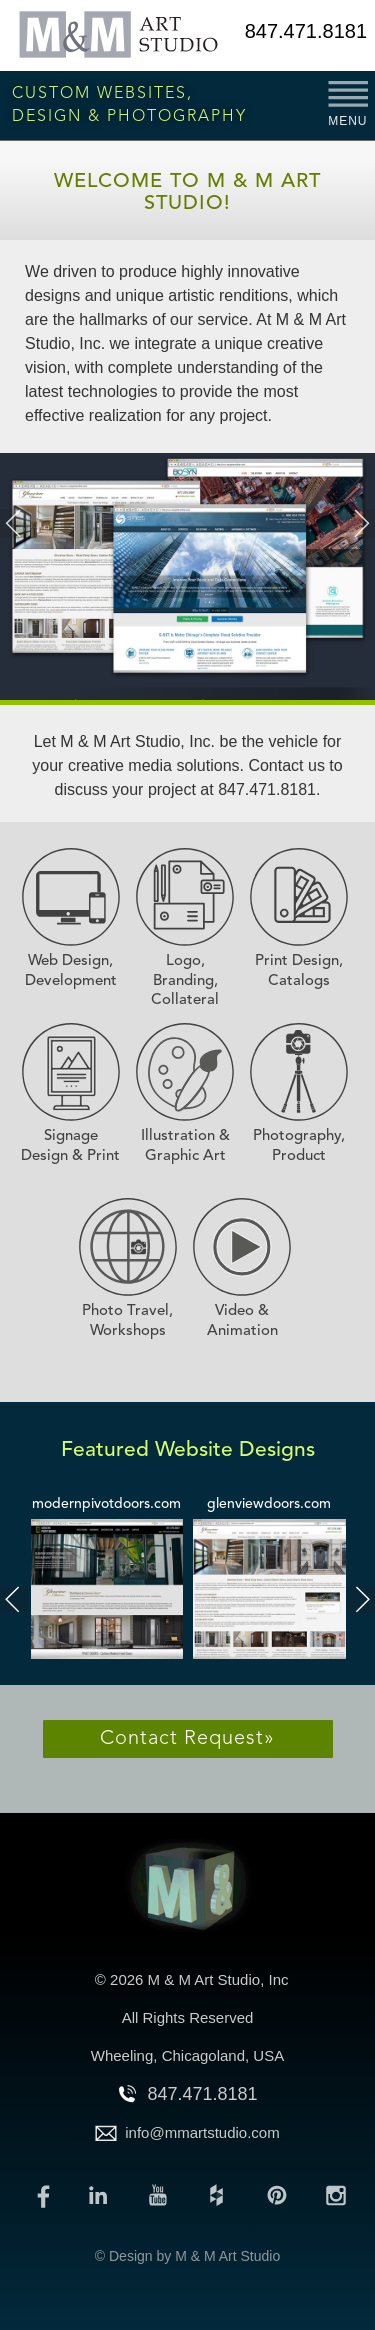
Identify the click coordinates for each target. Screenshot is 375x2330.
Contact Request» (187, 1739)
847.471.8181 (306, 31)
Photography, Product (299, 1146)
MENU (347, 121)
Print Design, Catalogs (299, 971)
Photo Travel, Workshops (127, 1321)
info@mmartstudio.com (202, 2132)
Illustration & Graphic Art (185, 1146)
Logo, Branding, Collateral (185, 981)
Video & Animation (242, 1321)
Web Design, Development (71, 971)
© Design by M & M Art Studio (187, 2256)
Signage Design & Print (70, 1146)
